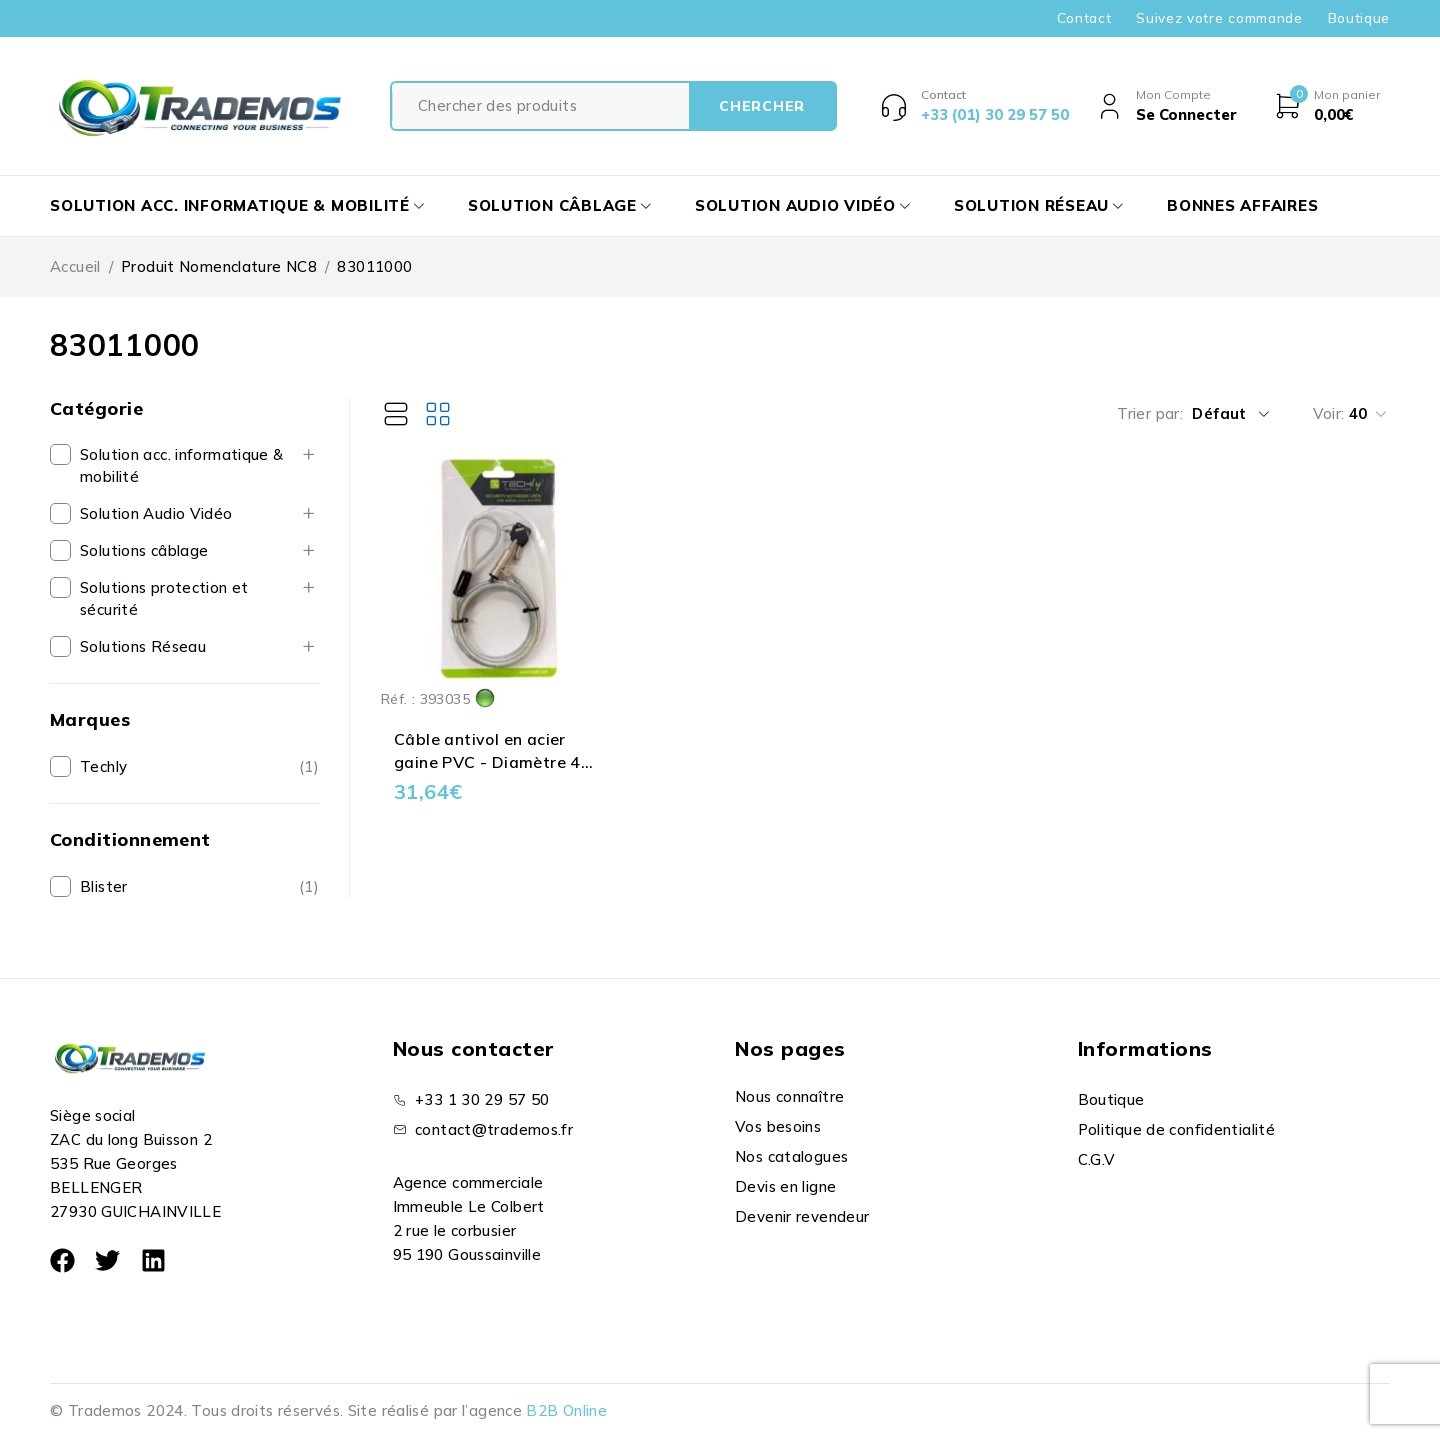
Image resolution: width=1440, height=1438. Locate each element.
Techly (103, 766)
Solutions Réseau (143, 646)
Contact (1084, 18)
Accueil (75, 266)
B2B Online (566, 1410)
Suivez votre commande (1219, 18)
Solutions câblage (144, 550)
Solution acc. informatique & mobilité (182, 465)
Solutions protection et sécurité (164, 598)
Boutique (1359, 18)
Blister (104, 886)
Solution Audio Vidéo (156, 513)
